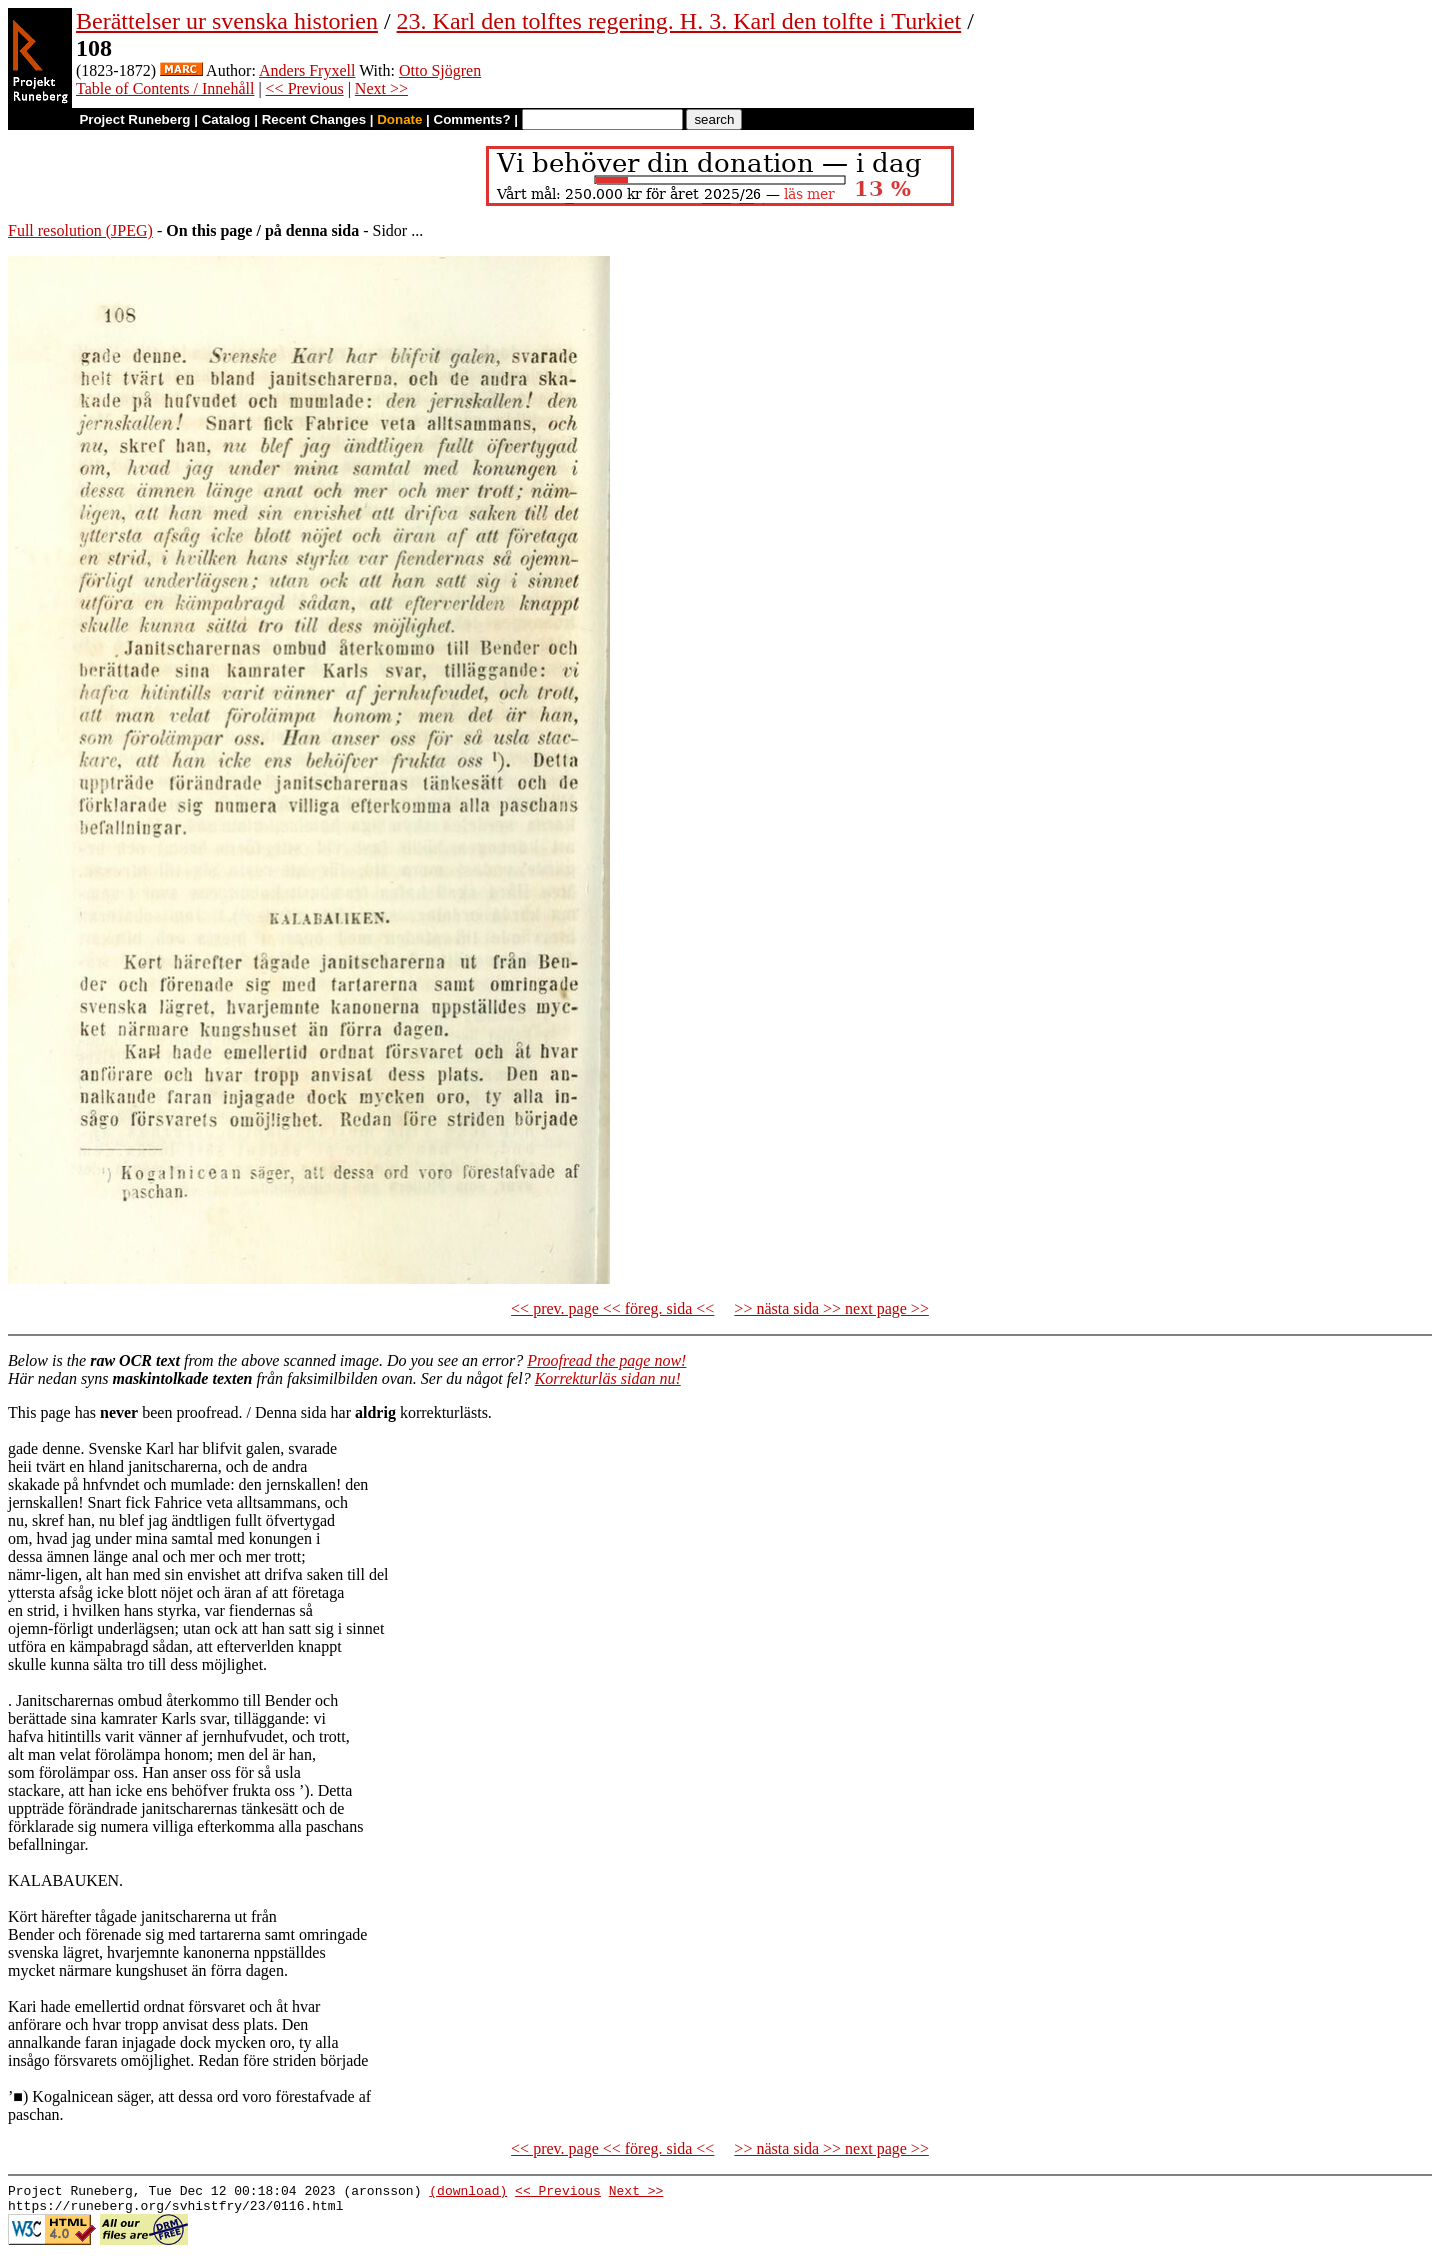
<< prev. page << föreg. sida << (612, 1308)
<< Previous (305, 88)
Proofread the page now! (606, 1360)
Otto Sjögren (440, 70)
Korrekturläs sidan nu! (608, 1378)
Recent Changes (314, 119)
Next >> (381, 88)
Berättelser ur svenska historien (227, 21)
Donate (399, 119)
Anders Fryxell (307, 70)
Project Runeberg (134, 119)
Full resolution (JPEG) (80, 230)
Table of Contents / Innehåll (165, 88)
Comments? (472, 119)
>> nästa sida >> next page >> (831, 1308)
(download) (468, 2193)
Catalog (226, 119)
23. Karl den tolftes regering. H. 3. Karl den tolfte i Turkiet (679, 21)
